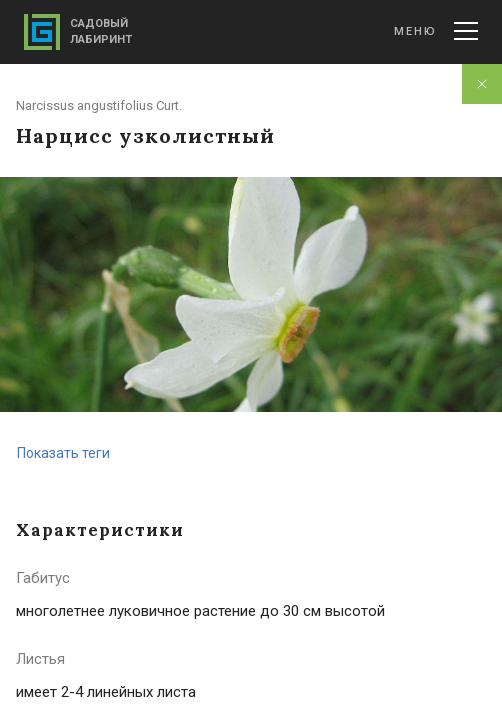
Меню (436, 31)
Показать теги (63, 453)
